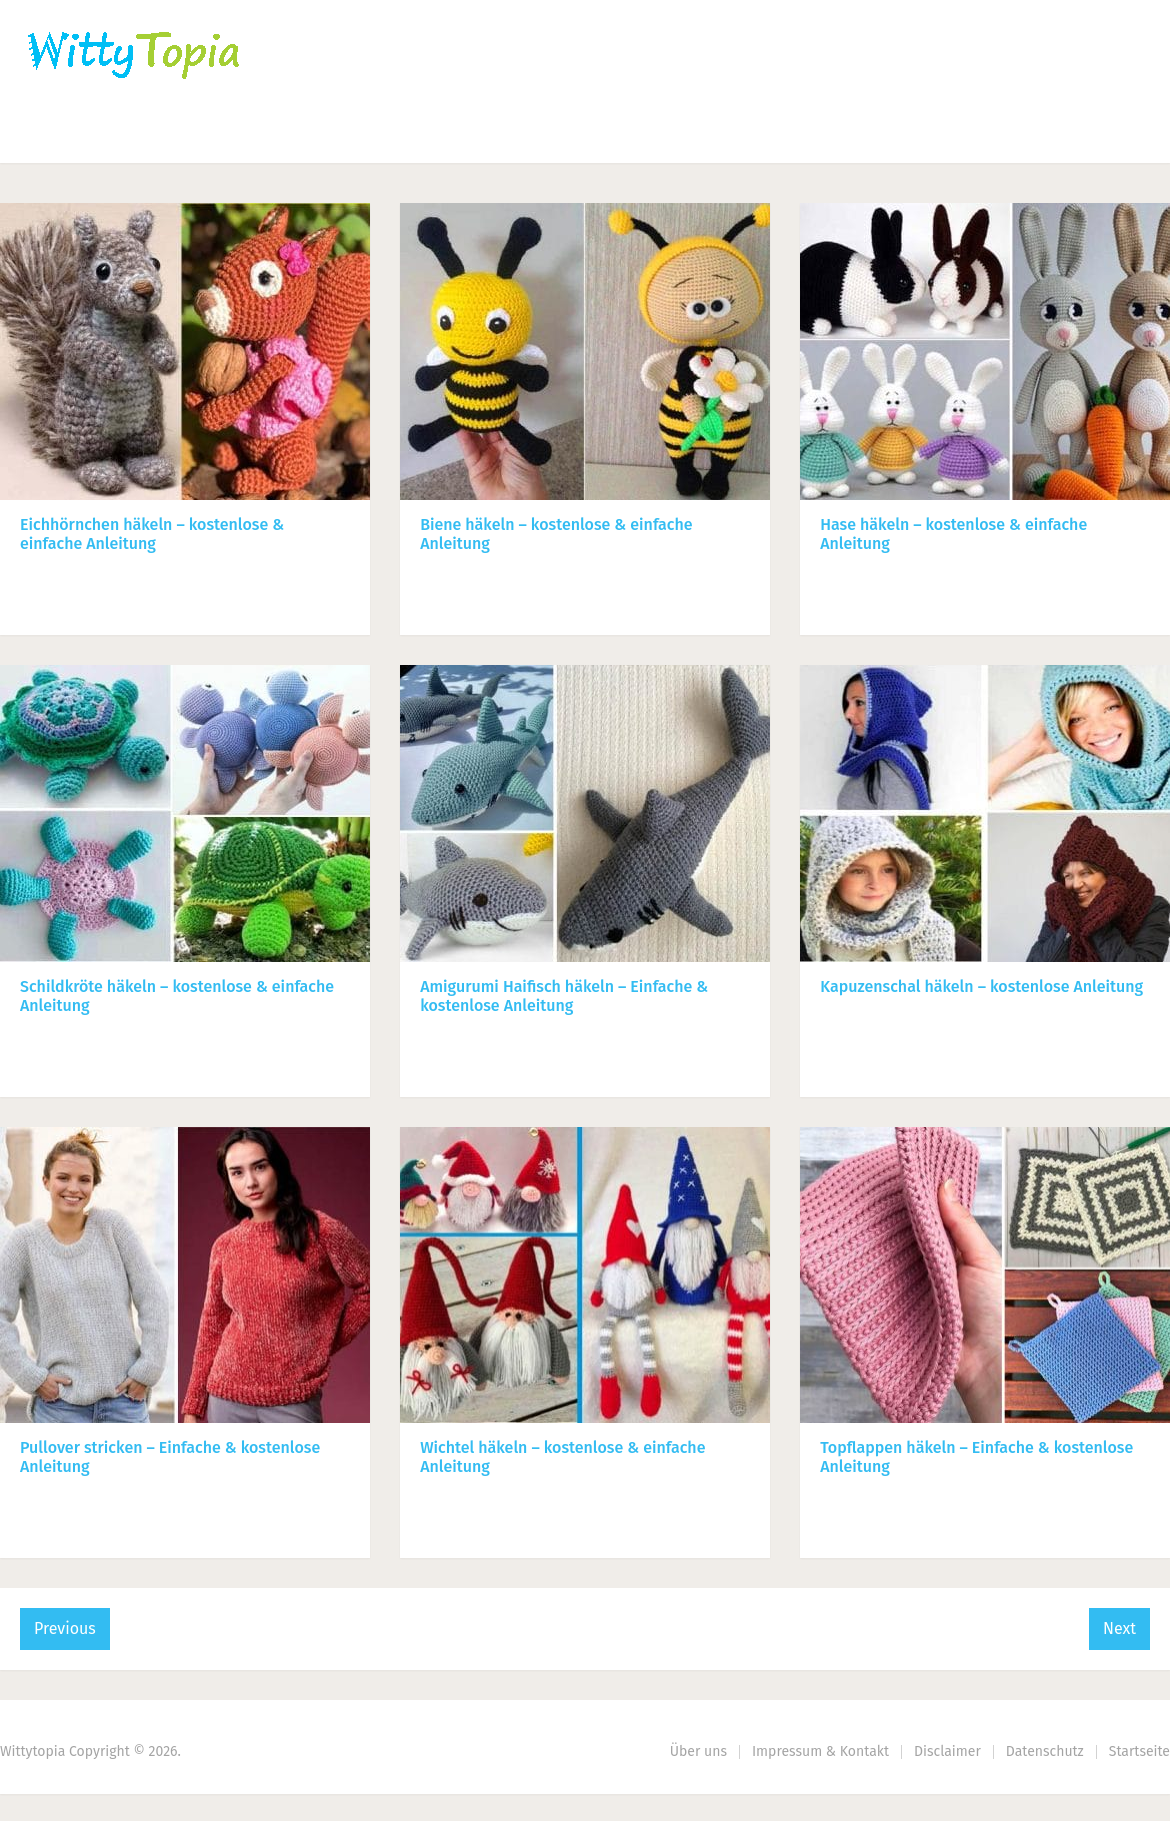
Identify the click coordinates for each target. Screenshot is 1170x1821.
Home (51, 135)
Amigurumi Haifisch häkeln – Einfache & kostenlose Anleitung (564, 996)
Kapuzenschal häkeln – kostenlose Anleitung (981, 986)
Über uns (698, 1751)
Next (1119, 1628)
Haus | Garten (477, 135)
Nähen (342, 135)
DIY (615, 135)
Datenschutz (1045, 1751)
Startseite (1139, 1751)
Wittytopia (32, 1751)
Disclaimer (947, 1751)
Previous (65, 1628)
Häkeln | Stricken (196, 135)
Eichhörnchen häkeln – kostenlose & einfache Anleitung (152, 534)
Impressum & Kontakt (820, 1751)
